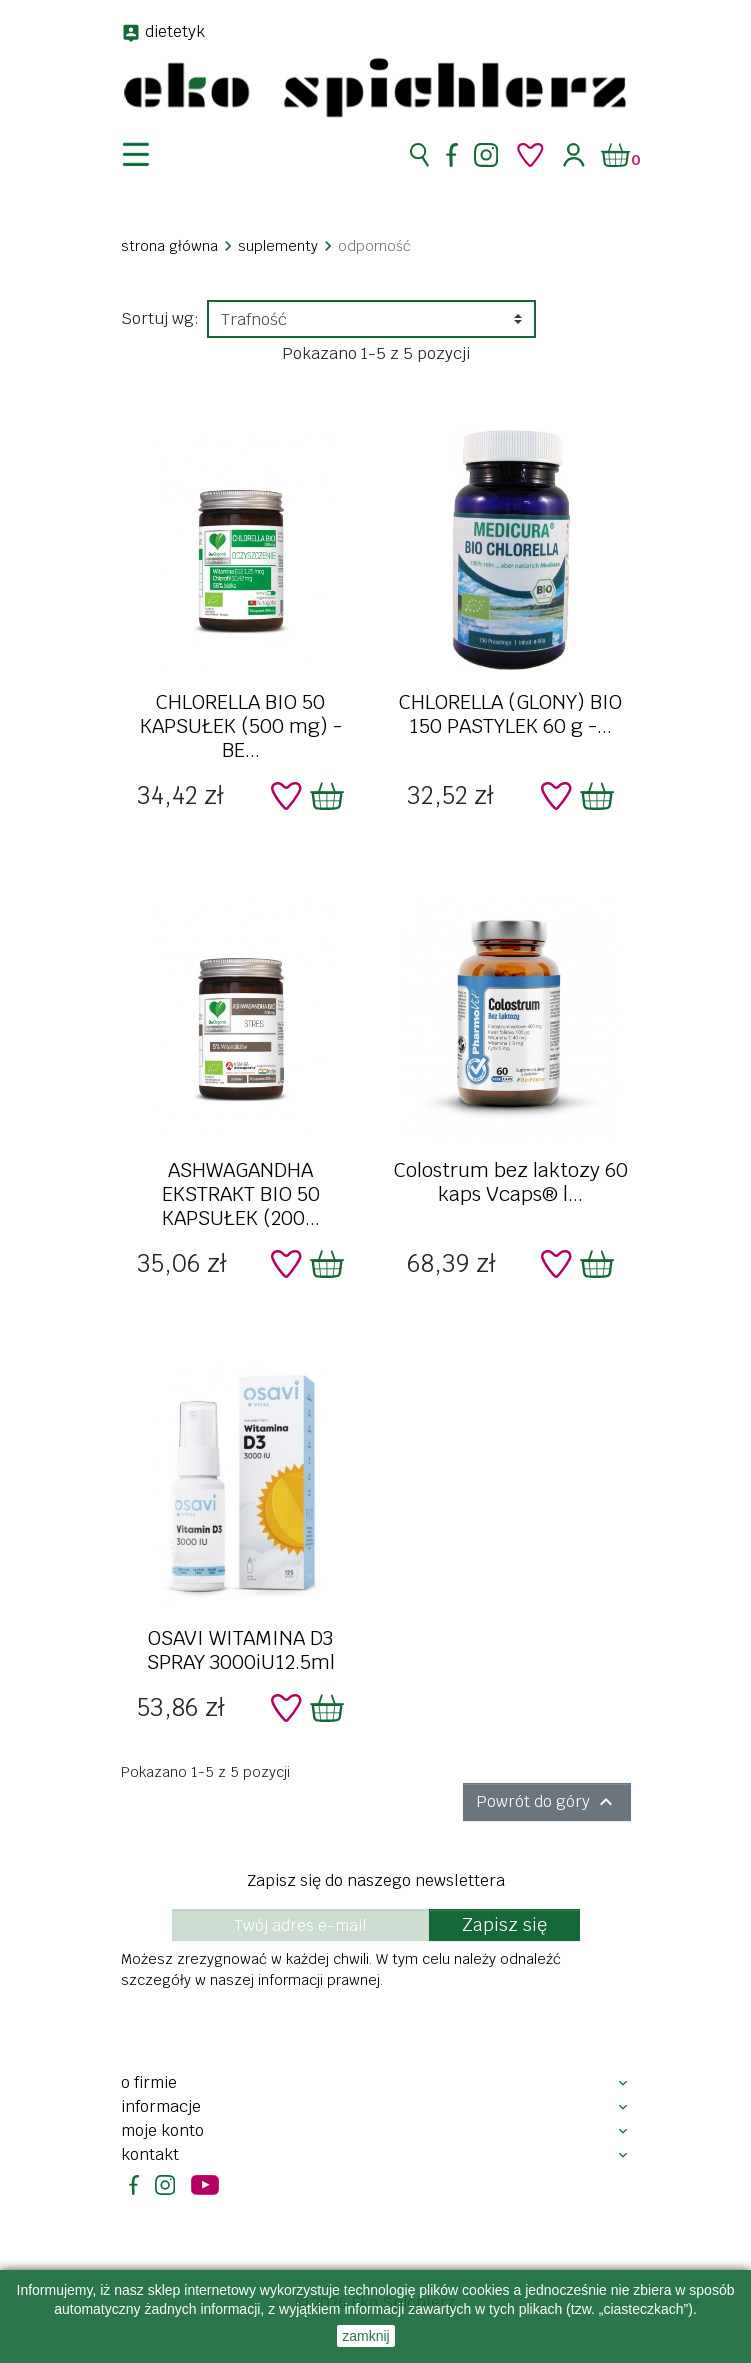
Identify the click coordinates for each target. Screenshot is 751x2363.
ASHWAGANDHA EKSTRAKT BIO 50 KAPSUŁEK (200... (241, 1194)
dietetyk (175, 31)
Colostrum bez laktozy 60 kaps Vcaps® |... (511, 1182)
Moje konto (162, 2130)
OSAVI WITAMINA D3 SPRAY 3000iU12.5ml (241, 1650)
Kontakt (150, 2154)
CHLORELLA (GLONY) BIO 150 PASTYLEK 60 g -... (510, 714)
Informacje (161, 2106)
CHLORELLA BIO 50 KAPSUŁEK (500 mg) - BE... (241, 726)
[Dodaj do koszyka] (327, 796)
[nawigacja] (148, 155)
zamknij (365, 2336)
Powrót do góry (547, 1802)
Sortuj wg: (160, 318)
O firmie (149, 2082)
